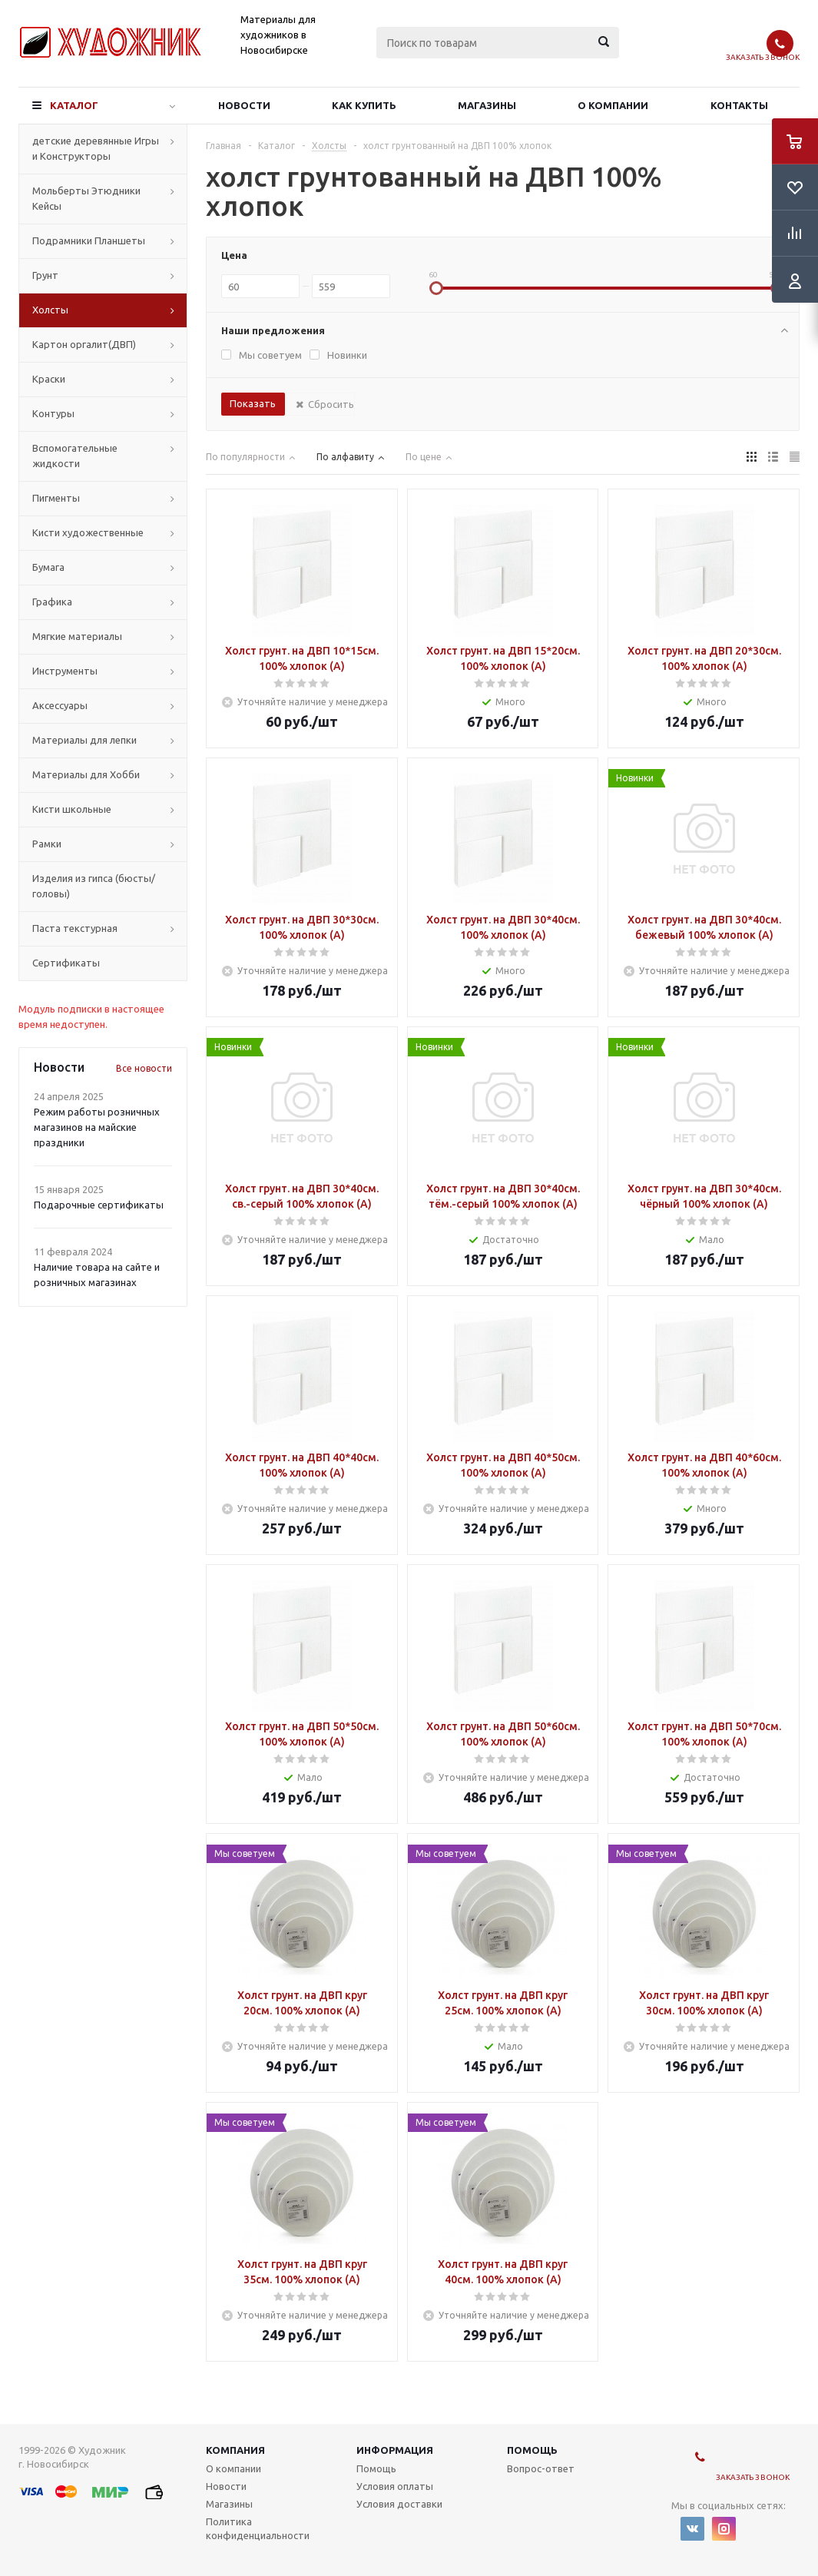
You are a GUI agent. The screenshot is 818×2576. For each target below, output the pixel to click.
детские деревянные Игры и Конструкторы (95, 148)
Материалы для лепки (84, 739)
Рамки (46, 843)
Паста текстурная (75, 928)
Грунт (45, 275)
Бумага (48, 567)
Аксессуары (60, 705)
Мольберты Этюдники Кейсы (86, 198)
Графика (52, 601)
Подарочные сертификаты (99, 1204)
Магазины (487, 105)
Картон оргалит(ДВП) (84, 344)
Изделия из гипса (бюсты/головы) (93, 886)
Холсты (50, 309)
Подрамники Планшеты (88, 240)
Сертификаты (66, 962)
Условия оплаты (394, 2486)
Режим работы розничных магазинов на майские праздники (97, 1127)
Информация (394, 2450)
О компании (613, 105)
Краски (48, 378)
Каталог (74, 105)
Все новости (144, 1068)
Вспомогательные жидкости (75, 456)
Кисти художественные (88, 532)
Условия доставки (399, 2503)
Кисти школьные (71, 809)
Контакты (739, 105)
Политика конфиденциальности (258, 2528)
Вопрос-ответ (541, 2468)
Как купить (364, 105)
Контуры (53, 413)
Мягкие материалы (77, 636)
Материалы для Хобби (86, 774)
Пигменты (56, 497)
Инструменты (65, 670)
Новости (244, 105)
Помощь (532, 2450)
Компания (235, 2450)
